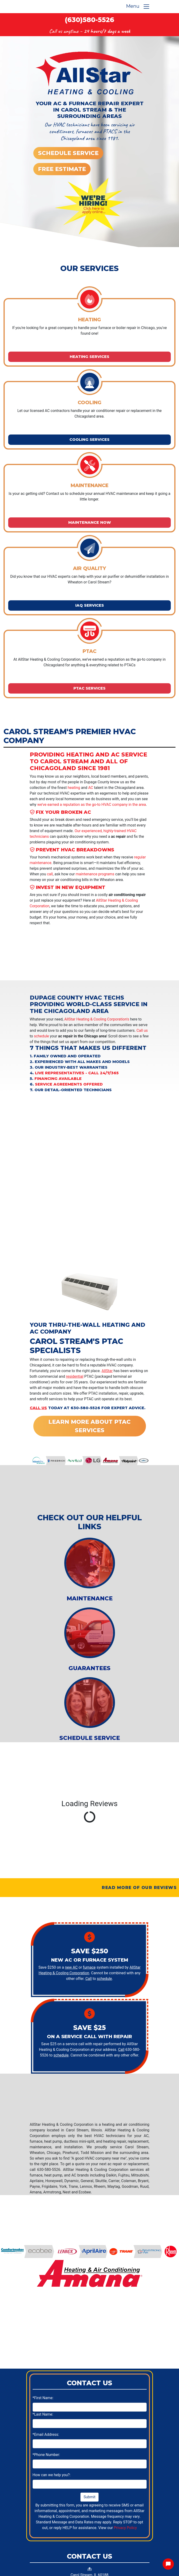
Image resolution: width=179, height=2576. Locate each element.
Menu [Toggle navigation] (138, 6)
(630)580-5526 (89, 20)
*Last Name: (43, 2414)
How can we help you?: (52, 2475)
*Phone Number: (46, 2454)
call (50, 874)
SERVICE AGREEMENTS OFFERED (69, 1084)
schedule (41, 1036)
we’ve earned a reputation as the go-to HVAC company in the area (91, 804)
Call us (142, 1030)
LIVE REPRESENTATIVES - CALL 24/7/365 (77, 1073)
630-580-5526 (85, 1408)
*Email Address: (46, 2434)
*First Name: (43, 2398)
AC (90, 787)
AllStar (107, 1371)
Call (88, 1978)
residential (74, 1376)
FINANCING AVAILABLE (58, 1078)
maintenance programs (95, 874)
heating (74, 787)
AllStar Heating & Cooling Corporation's (96, 1019)
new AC (71, 1967)
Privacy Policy (125, 2528)
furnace (89, 1967)
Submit (89, 2497)
